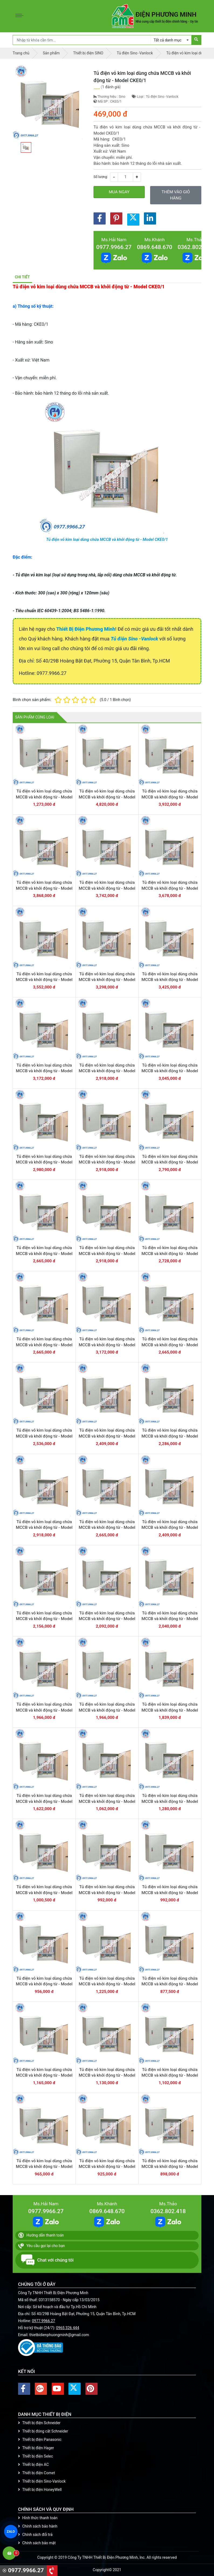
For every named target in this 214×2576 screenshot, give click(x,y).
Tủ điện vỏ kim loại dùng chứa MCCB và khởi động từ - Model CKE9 (107, 1710)
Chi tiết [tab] (22, 277)
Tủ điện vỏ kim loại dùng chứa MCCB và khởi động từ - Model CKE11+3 (44, 1162)
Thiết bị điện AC (33, 2464)
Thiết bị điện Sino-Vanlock (42, 2481)
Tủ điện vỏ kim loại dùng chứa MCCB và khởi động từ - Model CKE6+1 (107, 1892)
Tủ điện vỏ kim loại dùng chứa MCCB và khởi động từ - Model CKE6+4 (107, 1801)
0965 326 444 (67, 2328)
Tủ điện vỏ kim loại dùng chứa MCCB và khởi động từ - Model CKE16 (44, 980)
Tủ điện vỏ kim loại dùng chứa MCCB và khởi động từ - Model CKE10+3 (107, 1345)
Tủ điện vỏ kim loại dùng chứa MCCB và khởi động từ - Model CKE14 (169, 980)
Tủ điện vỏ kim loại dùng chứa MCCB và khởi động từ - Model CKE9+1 (44, 1710)
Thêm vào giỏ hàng (175, 195)
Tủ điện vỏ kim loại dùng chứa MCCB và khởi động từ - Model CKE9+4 (44, 1619)
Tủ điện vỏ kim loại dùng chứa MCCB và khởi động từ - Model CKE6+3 (169, 1801)
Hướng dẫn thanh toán (41, 2235)
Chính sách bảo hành (37, 2526)
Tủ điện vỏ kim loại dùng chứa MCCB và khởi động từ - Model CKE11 (44, 1253)
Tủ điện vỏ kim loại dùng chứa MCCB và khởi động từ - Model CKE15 (107, 980)
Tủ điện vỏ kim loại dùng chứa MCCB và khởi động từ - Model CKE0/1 (107, 539)
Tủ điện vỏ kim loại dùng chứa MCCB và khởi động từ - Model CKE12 (107, 1071)
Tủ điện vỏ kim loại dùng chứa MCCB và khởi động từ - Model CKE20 (169, 797)
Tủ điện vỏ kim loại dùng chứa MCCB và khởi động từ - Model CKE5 (169, 1984)
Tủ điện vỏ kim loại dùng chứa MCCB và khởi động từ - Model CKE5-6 (169, 2166)
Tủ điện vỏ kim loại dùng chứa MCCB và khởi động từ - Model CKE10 (107, 1436)
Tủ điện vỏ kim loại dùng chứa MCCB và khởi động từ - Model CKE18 (107, 888)
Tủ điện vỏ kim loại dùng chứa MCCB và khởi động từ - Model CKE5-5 (107, 2166)
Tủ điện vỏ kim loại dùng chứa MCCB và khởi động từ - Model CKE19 (44, 888)
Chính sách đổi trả (35, 2534)
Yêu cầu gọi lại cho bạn (41, 2245)
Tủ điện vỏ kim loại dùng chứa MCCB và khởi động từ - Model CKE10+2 (169, 1345)
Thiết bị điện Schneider (39, 2423)
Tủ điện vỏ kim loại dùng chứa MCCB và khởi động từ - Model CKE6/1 (169, 1892)
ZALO (11, 2531)
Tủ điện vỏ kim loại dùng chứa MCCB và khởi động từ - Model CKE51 (44, 797)
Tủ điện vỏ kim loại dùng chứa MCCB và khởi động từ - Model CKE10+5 (169, 1253)
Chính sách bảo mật (37, 2543)
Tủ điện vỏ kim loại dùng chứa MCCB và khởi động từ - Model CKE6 (107, 1984)
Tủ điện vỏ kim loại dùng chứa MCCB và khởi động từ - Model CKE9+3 (107, 1619)
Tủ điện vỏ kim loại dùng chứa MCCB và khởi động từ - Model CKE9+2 (169, 1619)
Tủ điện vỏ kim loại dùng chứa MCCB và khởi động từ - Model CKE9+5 (169, 1527)
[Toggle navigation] (20, 16)
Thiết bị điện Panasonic (39, 2439)
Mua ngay (119, 192)
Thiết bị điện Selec (35, 2456)
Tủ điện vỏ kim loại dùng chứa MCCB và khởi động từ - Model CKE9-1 (169, 1710)
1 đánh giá (111, 87)
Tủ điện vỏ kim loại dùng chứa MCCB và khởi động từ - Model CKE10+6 (107, 1253)
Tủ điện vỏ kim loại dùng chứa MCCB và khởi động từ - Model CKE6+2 (44, 1892)
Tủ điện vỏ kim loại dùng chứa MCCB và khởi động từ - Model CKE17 (169, 888)
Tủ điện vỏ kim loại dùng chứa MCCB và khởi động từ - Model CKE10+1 (44, 1436)
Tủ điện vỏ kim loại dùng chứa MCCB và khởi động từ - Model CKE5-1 (44, 2075)
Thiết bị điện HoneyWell (40, 2489)
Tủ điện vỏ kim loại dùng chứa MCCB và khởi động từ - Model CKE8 (169, 1436)
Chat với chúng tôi (47, 2260)
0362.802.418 (195, 247)
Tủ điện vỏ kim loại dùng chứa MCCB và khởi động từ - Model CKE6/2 (44, 1984)
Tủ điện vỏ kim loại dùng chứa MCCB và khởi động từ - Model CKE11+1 (169, 1162)
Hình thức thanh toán (37, 2518)
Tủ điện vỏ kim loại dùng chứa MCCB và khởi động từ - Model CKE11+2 (107, 1162)
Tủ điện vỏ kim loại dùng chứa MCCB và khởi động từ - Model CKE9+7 (44, 1527)
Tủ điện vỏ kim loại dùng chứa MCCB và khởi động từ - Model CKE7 (44, 1801)
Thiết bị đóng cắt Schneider (43, 2431)
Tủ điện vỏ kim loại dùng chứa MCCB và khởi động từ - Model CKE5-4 (44, 2166)
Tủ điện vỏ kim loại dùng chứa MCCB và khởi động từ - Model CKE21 (107, 797)
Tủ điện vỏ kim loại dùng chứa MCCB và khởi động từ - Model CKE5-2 (107, 2075)
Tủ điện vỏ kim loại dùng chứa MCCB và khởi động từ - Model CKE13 (44, 1071)
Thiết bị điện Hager (36, 2448)
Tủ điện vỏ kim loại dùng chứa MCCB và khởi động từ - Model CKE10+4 (44, 1345)
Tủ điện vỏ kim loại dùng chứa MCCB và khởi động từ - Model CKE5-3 (169, 2075)
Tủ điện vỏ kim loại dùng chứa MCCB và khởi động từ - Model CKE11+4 (169, 1071)
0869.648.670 (154, 247)
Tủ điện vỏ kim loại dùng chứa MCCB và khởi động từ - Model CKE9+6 (107, 1527)
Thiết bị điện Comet (36, 2473)
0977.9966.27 (114, 247)
